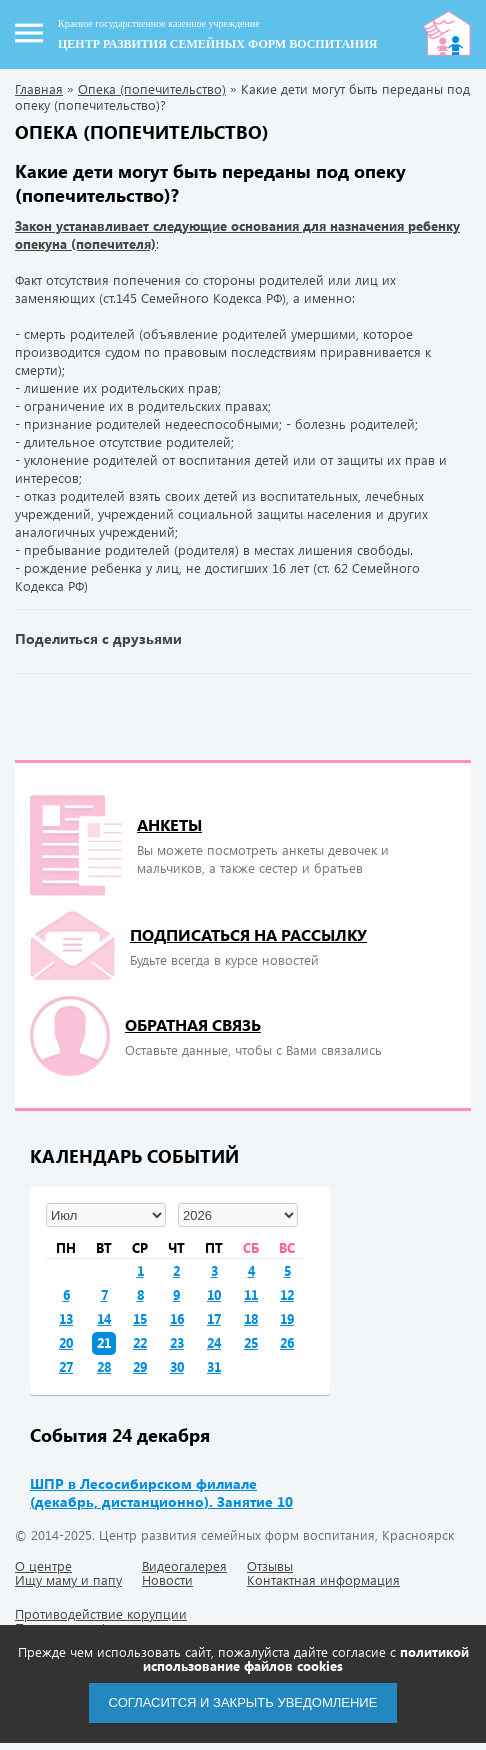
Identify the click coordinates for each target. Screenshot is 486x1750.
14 (104, 1318)
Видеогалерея (184, 1565)
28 (104, 1366)
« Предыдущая (30, 709)
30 (177, 1366)
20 (66, 1342)
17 (214, 1318)
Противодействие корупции (101, 1613)
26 (287, 1342)
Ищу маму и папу (68, 1579)
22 (140, 1342)
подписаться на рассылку (248, 934)
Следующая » (456, 709)
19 (287, 1318)
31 (214, 1366)
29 (140, 1366)
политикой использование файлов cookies (306, 1658)
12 (287, 1294)
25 (251, 1342)
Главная (39, 88)
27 (66, 1366)
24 (214, 1342)
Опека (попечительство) (152, 88)
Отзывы (270, 1565)
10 (214, 1294)
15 (140, 1318)
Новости (167, 1579)
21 (104, 1342)
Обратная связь (193, 1024)
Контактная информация (323, 1579)
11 (251, 1294)
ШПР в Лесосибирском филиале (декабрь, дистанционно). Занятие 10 (161, 1492)
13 (66, 1318)
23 (177, 1342)
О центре (43, 1565)
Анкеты (169, 824)
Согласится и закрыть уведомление (243, 1702)
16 (177, 1318)
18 (251, 1318)
